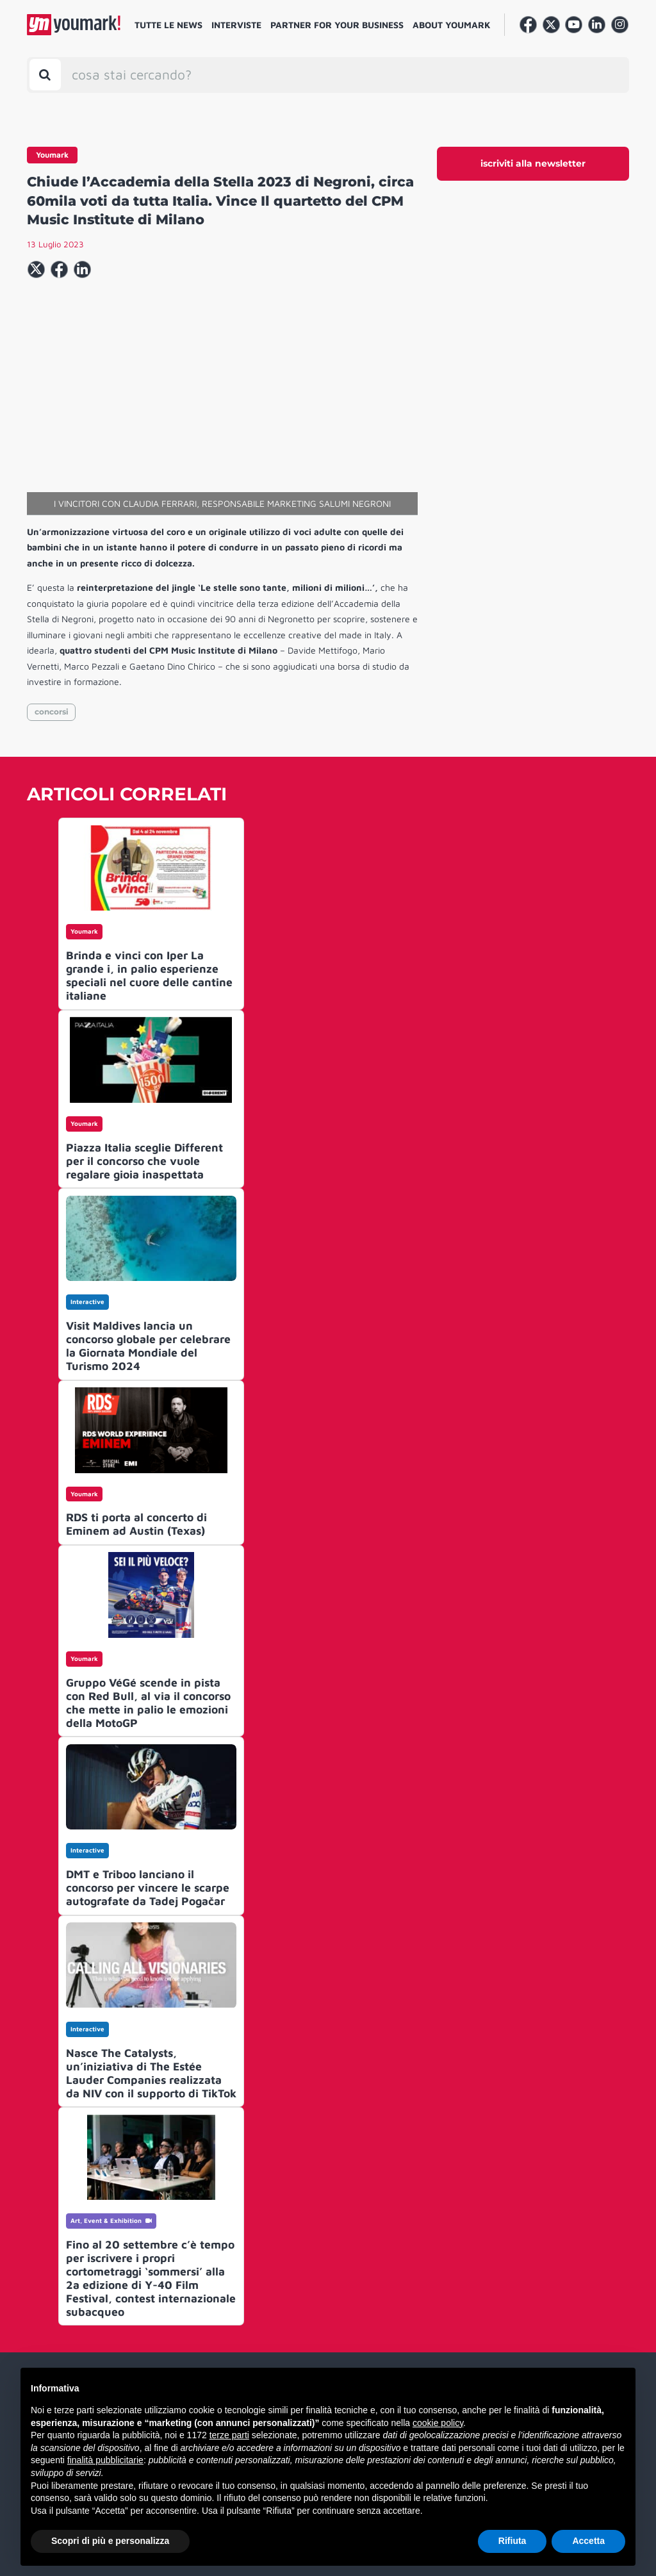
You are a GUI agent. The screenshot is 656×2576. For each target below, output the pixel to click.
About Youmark (452, 24)
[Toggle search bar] (45, 74)
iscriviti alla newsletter (533, 163)
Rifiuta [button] (512, 2541)
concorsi (52, 711)
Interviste (236, 24)
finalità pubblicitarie (105, 2460)
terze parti (229, 2435)
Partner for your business (337, 24)
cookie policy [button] (438, 2423)
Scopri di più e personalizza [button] (110, 2541)
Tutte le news (168, 24)
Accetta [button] (588, 2541)
